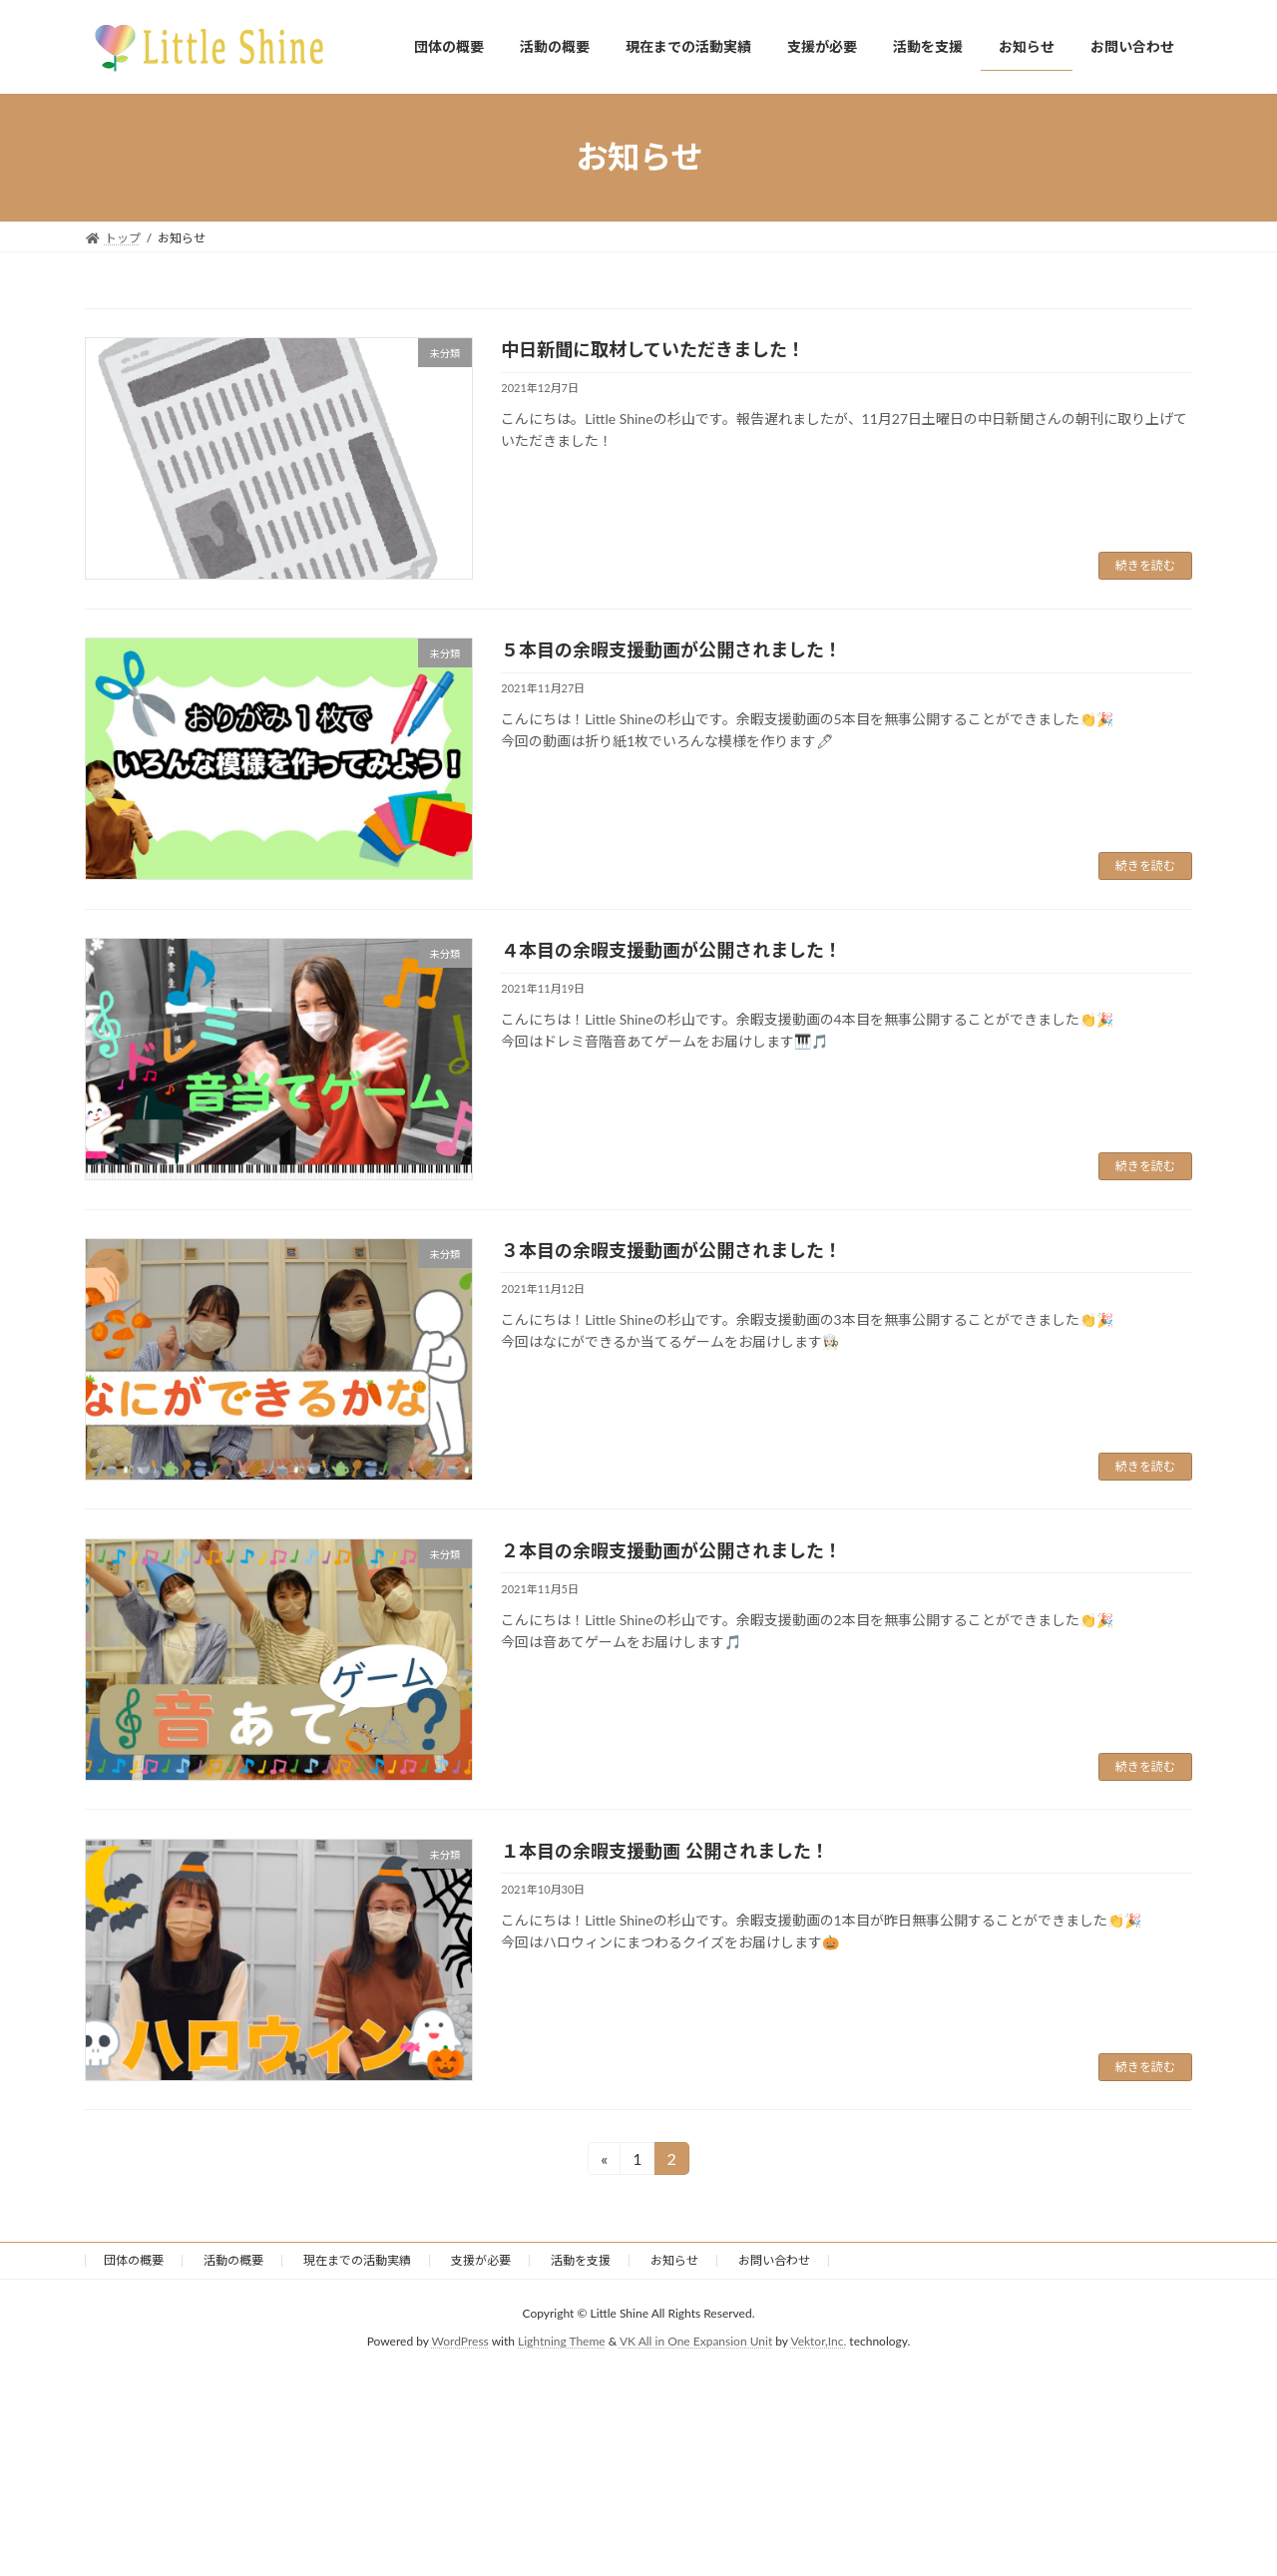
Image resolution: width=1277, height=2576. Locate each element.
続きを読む (1145, 565)
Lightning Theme (562, 2342)
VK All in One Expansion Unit (696, 2342)
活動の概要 (233, 2260)
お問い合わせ (774, 2260)
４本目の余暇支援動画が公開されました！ (671, 950)
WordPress (460, 2342)
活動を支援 (581, 2260)
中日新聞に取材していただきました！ (653, 349)
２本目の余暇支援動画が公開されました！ (671, 1550)
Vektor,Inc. (818, 2342)
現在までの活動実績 (357, 2260)
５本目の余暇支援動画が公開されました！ (671, 649)
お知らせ (674, 2260)
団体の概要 (134, 2260)
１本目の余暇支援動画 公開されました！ (664, 1851)
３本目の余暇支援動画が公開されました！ (671, 1250)
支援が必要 (481, 2260)
